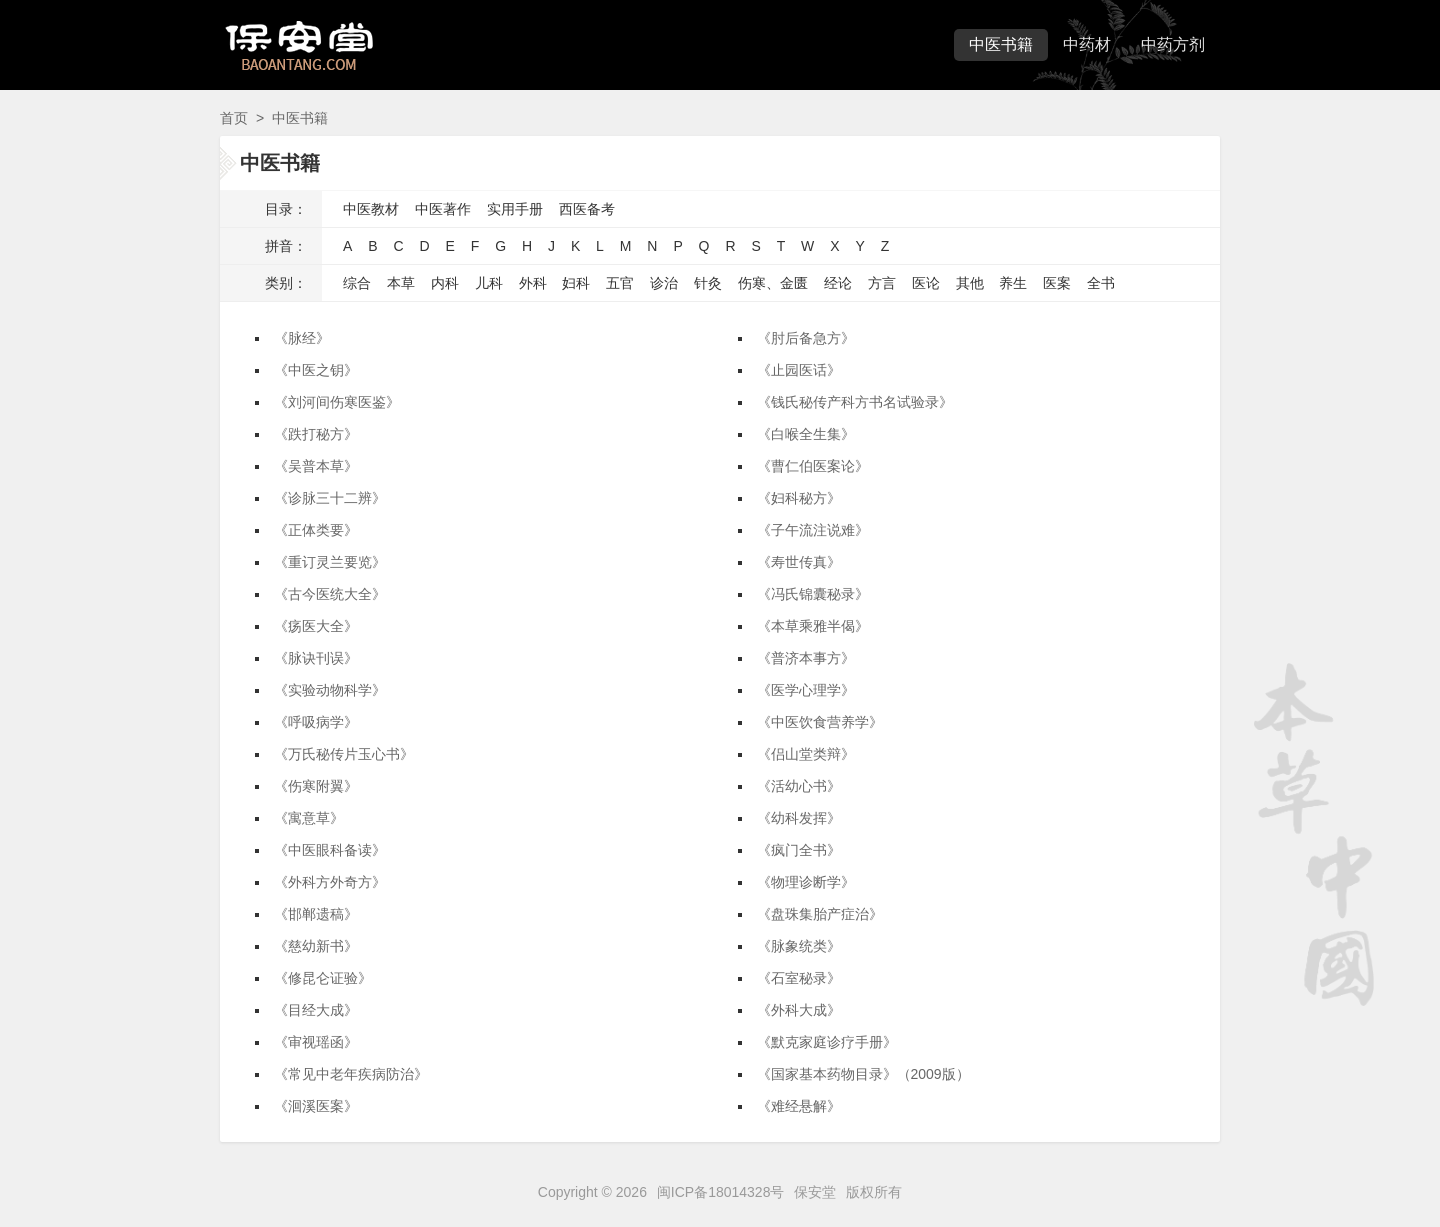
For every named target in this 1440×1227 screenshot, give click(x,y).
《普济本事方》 (806, 658)
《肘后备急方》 (806, 338)
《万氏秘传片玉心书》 (344, 754)
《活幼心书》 (799, 786)
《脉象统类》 (799, 946)
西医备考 (587, 209)
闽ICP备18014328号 (721, 1192)
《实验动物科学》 (330, 690)
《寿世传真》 (799, 562)
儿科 (489, 283)
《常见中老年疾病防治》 (351, 1074)
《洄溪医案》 (316, 1106)
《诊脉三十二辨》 (330, 498)
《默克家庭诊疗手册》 (827, 1042)
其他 (970, 283)
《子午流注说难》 (813, 530)
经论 (838, 283)
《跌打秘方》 (316, 434)
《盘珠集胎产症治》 (820, 914)
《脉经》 (302, 338)
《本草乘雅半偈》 (813, 626)
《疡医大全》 (316, 626)
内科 (445, 283)
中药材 (1087, 44)
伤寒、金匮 (773, 283)
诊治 (664, 283)
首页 (234, 118)
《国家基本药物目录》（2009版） (863, 1074)
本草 (401, 283)
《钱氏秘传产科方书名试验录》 (855, 402)
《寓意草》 (309, 818)
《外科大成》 (799, 1010)
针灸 (708, 283)
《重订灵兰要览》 (330, 562)
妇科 (576, 283)
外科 (533, 283)
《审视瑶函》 (316, 1042)
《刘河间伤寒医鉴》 (337, 402)
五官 (620, 283)
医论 (926, 283)
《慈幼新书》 (316, 946)
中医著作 (443, 209)
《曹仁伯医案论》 (813, 466)
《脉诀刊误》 (316, 658)
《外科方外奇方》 (330, 882)
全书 (1101, 283)
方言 (882, 283)
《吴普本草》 (316, 466)
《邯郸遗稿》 (316, 914)
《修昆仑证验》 (323, 978)
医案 (1057, 283)
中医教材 (371, 209)
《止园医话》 (799, 370)
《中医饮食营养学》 (820, 722)
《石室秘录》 (799, 978)
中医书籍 (1001, 44)
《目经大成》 (316, 1010)
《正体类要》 (316, 530)
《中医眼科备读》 (330, 850)
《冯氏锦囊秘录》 (813, 594)
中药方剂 (1173, 44)
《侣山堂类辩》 (806, 754)
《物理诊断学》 (806, 882)
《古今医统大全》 (330, 594)
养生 (1013, 283)
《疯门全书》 (799, 850)
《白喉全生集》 (806, 434)
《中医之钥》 (316, 370)
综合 (357, 283)
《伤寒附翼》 (316, 786)
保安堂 (815, 1192)
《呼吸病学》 (316, 722)
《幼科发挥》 (799, 818)
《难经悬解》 (799, 1106)
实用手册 (515, 209)
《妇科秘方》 (799, 498)
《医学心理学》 (806, 690)
